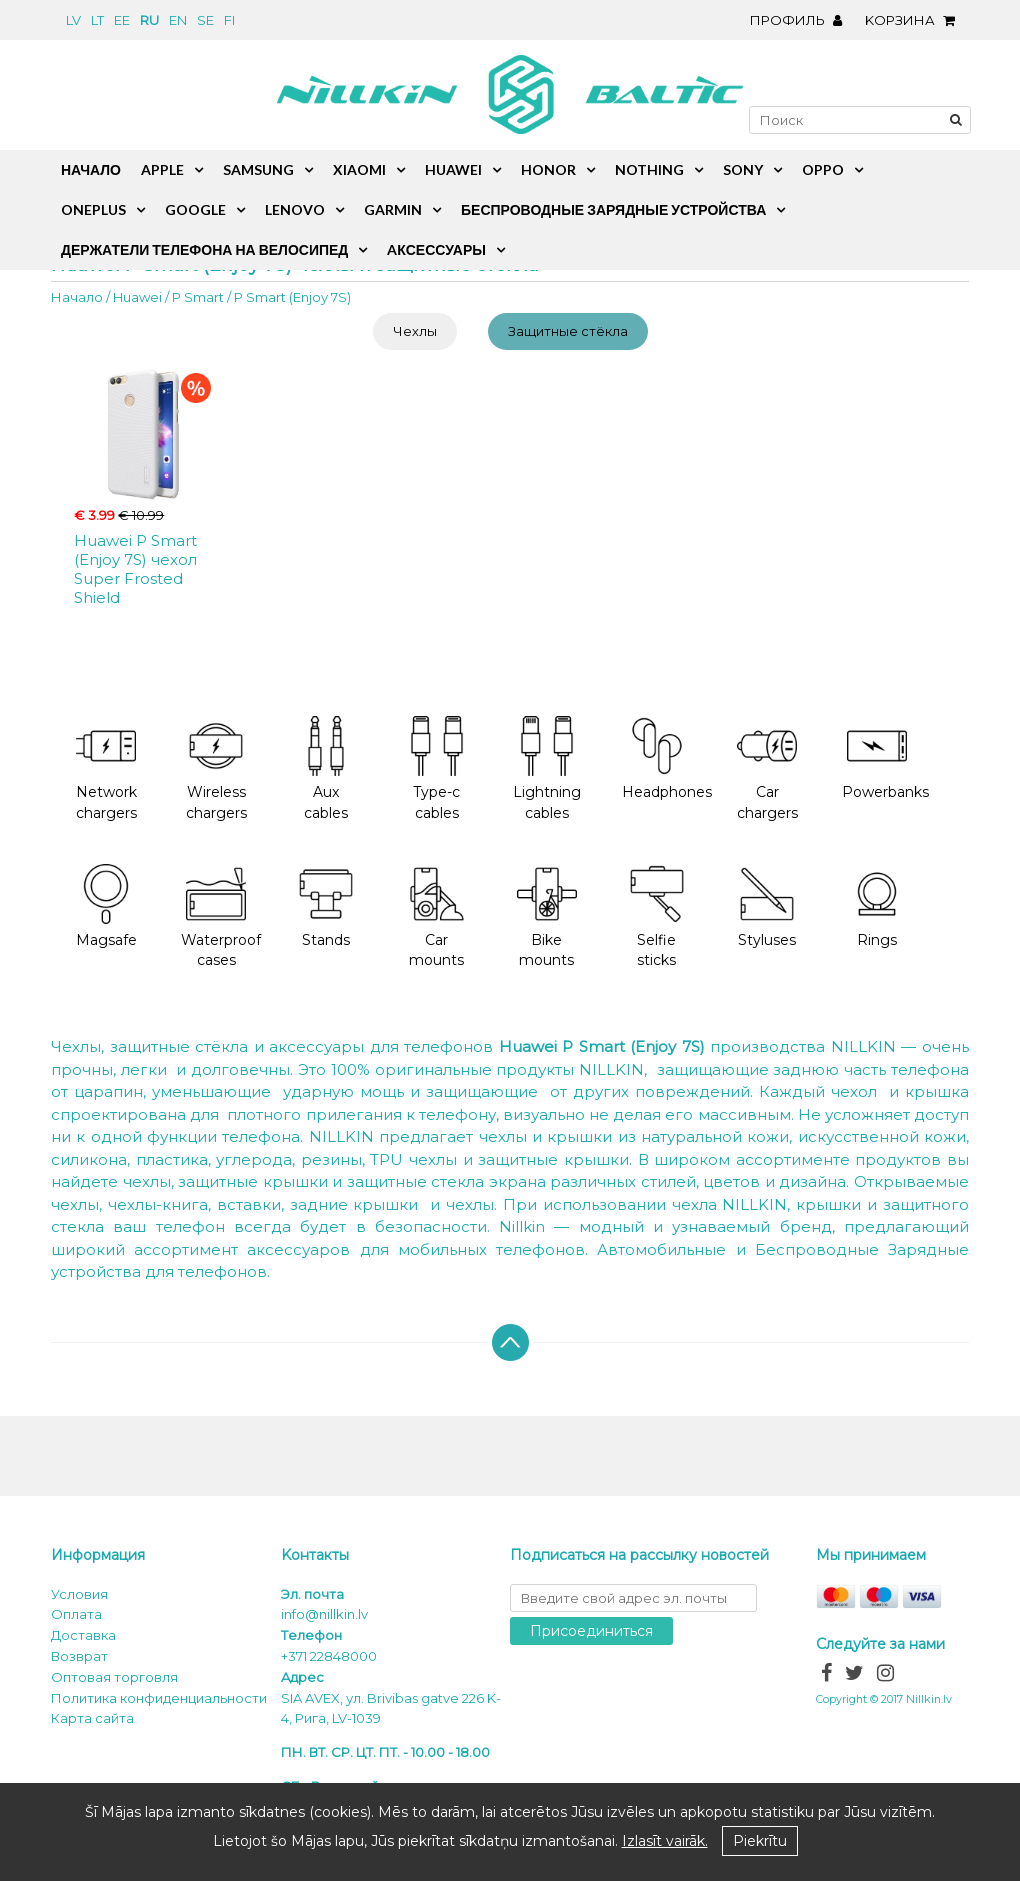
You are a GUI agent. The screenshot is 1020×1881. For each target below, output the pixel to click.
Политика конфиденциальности (159, 1698)
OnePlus (93, 209)
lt (97, 20)
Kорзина (915, 20)
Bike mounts (547, 917)
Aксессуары (436, 249)
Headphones (667, 758)
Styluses (767, 906)
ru (149, 20)
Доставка (83, 1635)
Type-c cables (437, 769)
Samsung (258, 169)
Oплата (76, 1614)
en (178, 20)
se (205, 20)
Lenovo (295, 209)
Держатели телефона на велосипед (204, 249)
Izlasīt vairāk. (665, 1841)
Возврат (79, 1656)
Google (195, 209)
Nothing (649, 169)
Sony (743, 169)
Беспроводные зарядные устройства (613, 209)
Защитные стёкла (568, 331)
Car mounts (437, 917)
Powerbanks (885, 758)
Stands (326, 906)
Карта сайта (92, 1718)
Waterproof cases (221, 917)
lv (73, 20)
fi (229, 20)
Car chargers (767, 769)
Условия (79, 1594)
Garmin (393, 209)
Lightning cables (547, 769)
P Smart (198, 297)
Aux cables (326, 769)
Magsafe (106, 906)
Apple (162, 169)
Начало (77, 297)
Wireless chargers (216, 769)
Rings (877, 906)
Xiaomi (359, 169)
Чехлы (415, 331)
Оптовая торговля (114, 1677)
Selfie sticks (657, 917)
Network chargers (106, 769)
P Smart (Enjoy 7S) (292, 297)
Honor (548, 169)
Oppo (823, 169)
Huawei (137, 297)
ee (122, 20)
